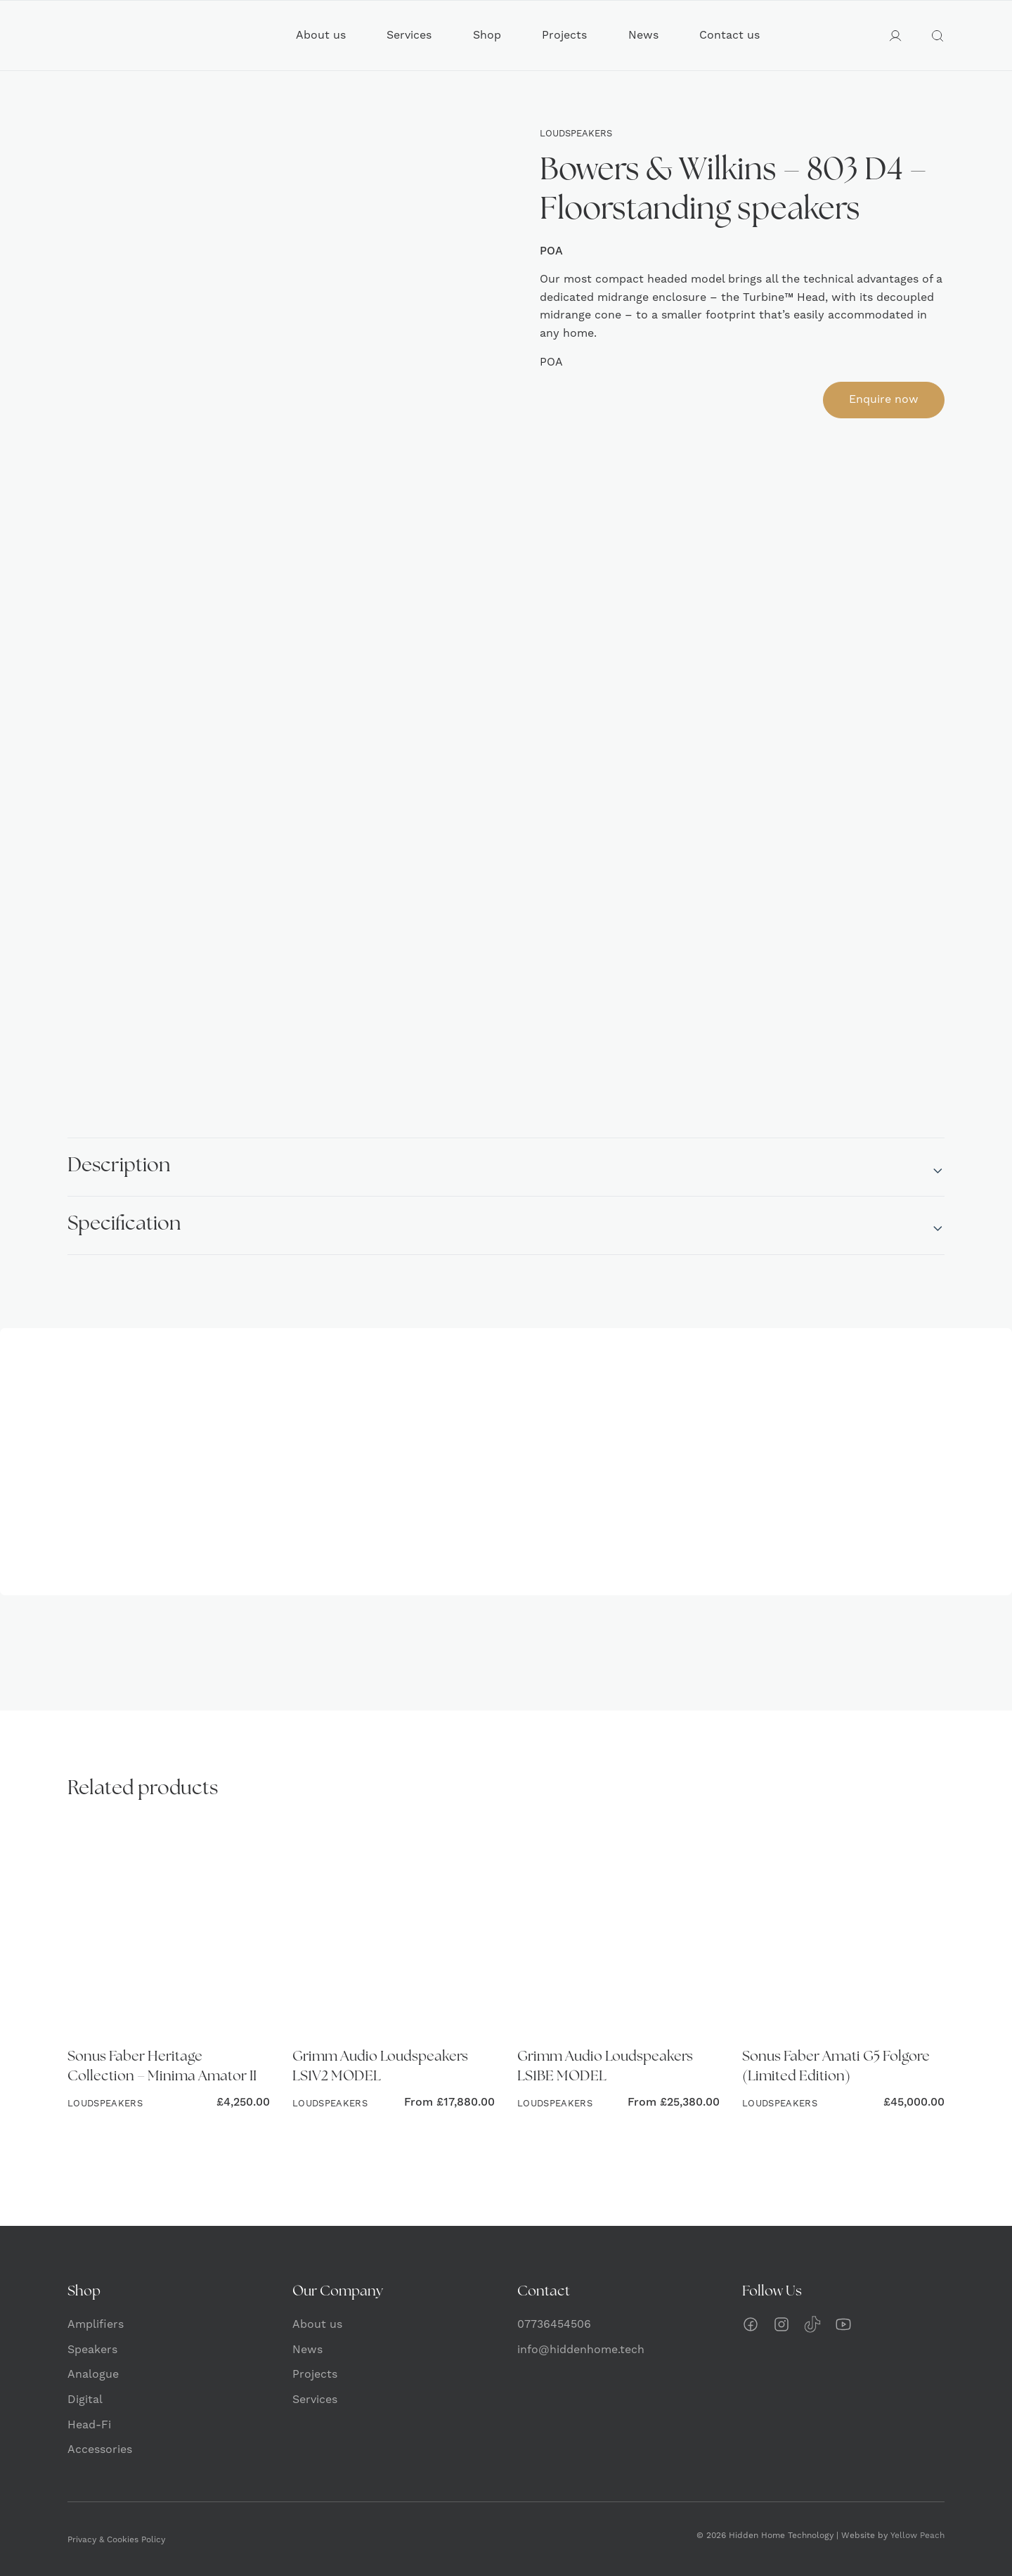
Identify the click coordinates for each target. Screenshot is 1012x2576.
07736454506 (554, 2324)
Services (409, 35)
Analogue (93, 2374)
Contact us (729, 35)
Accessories (99, 2449)
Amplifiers (95, 2324)
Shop (487, 35)
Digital (85, 2400)
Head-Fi (89, 2425)
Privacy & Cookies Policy (116, 2540)
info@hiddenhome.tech (580, 2350)
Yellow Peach (917, 2535)
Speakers (92, 2350)
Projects (564, 35)
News (643, 35)
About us (321, 35)
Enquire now (884, 399)
